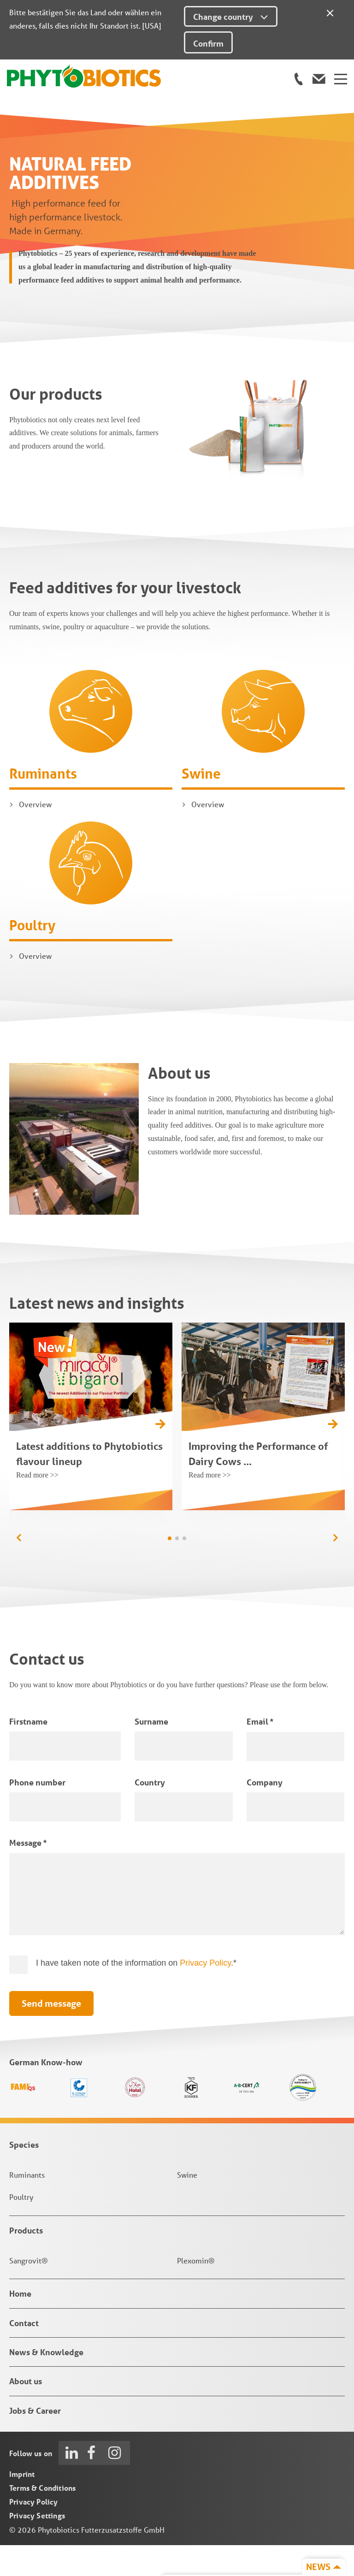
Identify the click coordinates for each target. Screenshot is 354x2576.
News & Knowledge (46, 2383)
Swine (201, 803)
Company (265, 1813)
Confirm (208, 43)
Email (260, 1752)
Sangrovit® (28, 2291)
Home (20, 2324)
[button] (335, 1568)
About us (25, 2412)
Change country (230, 17)
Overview (35, 834)
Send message (51, 2033)
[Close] (330, 11)
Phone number (37, 1813)
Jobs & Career (35, 2441)
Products (26, 2261)
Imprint (22, 2505)
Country (150, 1813)
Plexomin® (196, 2291)
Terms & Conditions (42, 2518)
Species (24, 2175)
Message (28, 1873)
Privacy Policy (205, 1993)
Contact (24, 2353)
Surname (151, 1752)
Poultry (32, 955)
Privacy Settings (37, 2546)
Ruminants (43, 803)
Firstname (28, 1752)
